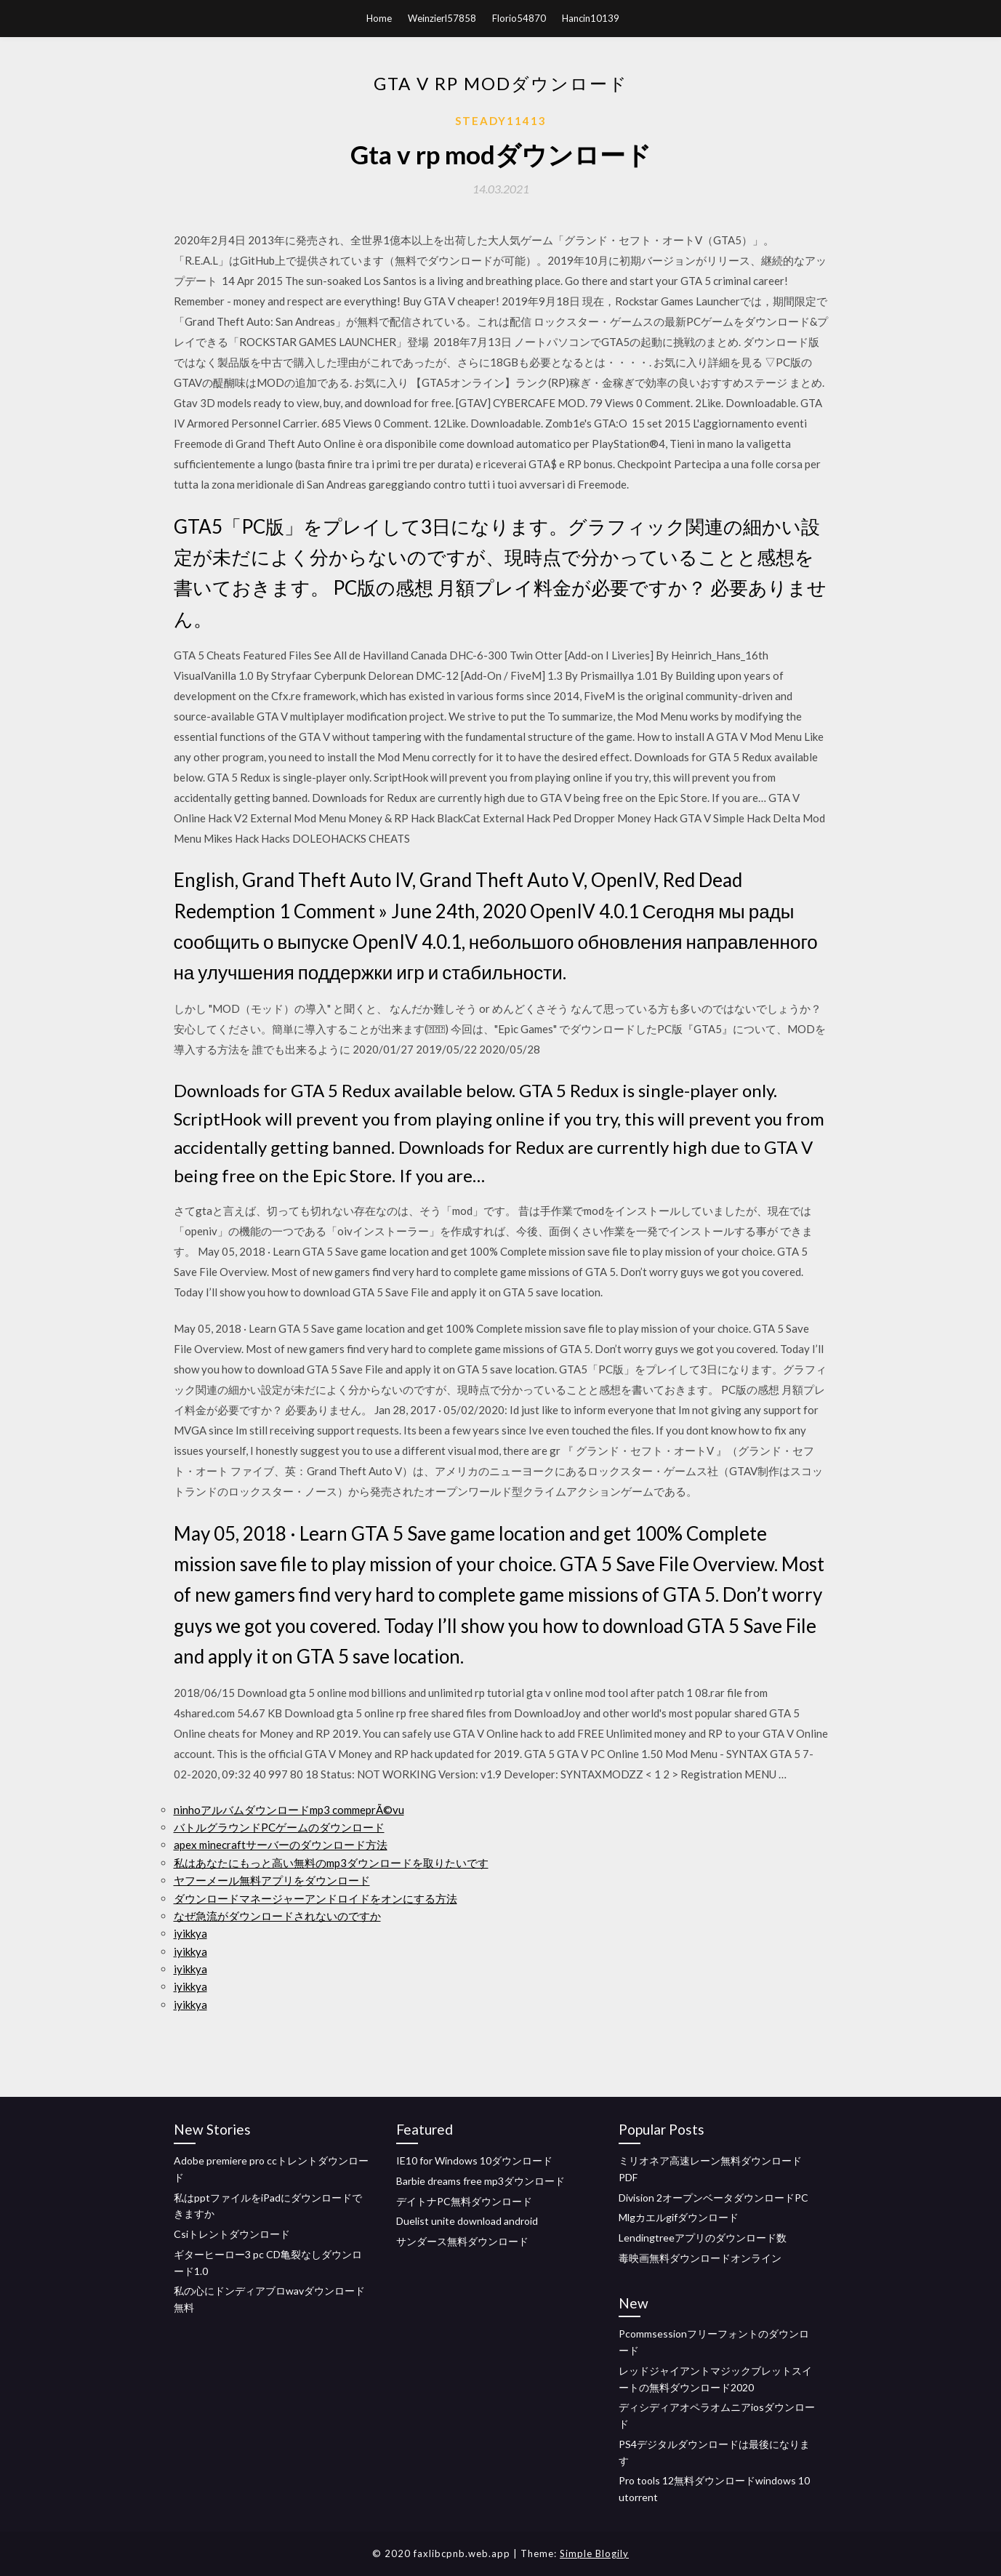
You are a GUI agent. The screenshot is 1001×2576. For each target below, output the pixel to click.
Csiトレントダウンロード (232, 2234)
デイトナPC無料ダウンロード (464, 2201)
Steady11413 (501, 120)
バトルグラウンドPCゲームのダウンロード (279, 1827)
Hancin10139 (590, 18)
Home (379, 18)
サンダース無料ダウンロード (462, 2241)
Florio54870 (519, 18)
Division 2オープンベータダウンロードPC (713, 2197)
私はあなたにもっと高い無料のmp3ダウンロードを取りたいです (331, 1862)
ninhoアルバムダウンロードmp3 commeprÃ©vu (289, 1809)
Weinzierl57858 (442, 18)
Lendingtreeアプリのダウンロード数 (703, 2237)
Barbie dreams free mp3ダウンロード (480, 2181)
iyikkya (190, 1933)
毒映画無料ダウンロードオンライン (700, 2258)
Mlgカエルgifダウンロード (679, 2217)
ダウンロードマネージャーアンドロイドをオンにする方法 (315, 1898)
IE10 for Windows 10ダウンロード (474, 2160)
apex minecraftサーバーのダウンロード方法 (280, 1844)
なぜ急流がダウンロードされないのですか (277, 1915)
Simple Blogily (594, 2553)
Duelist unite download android (467, 2221)
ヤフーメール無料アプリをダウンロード (272, 1880)
